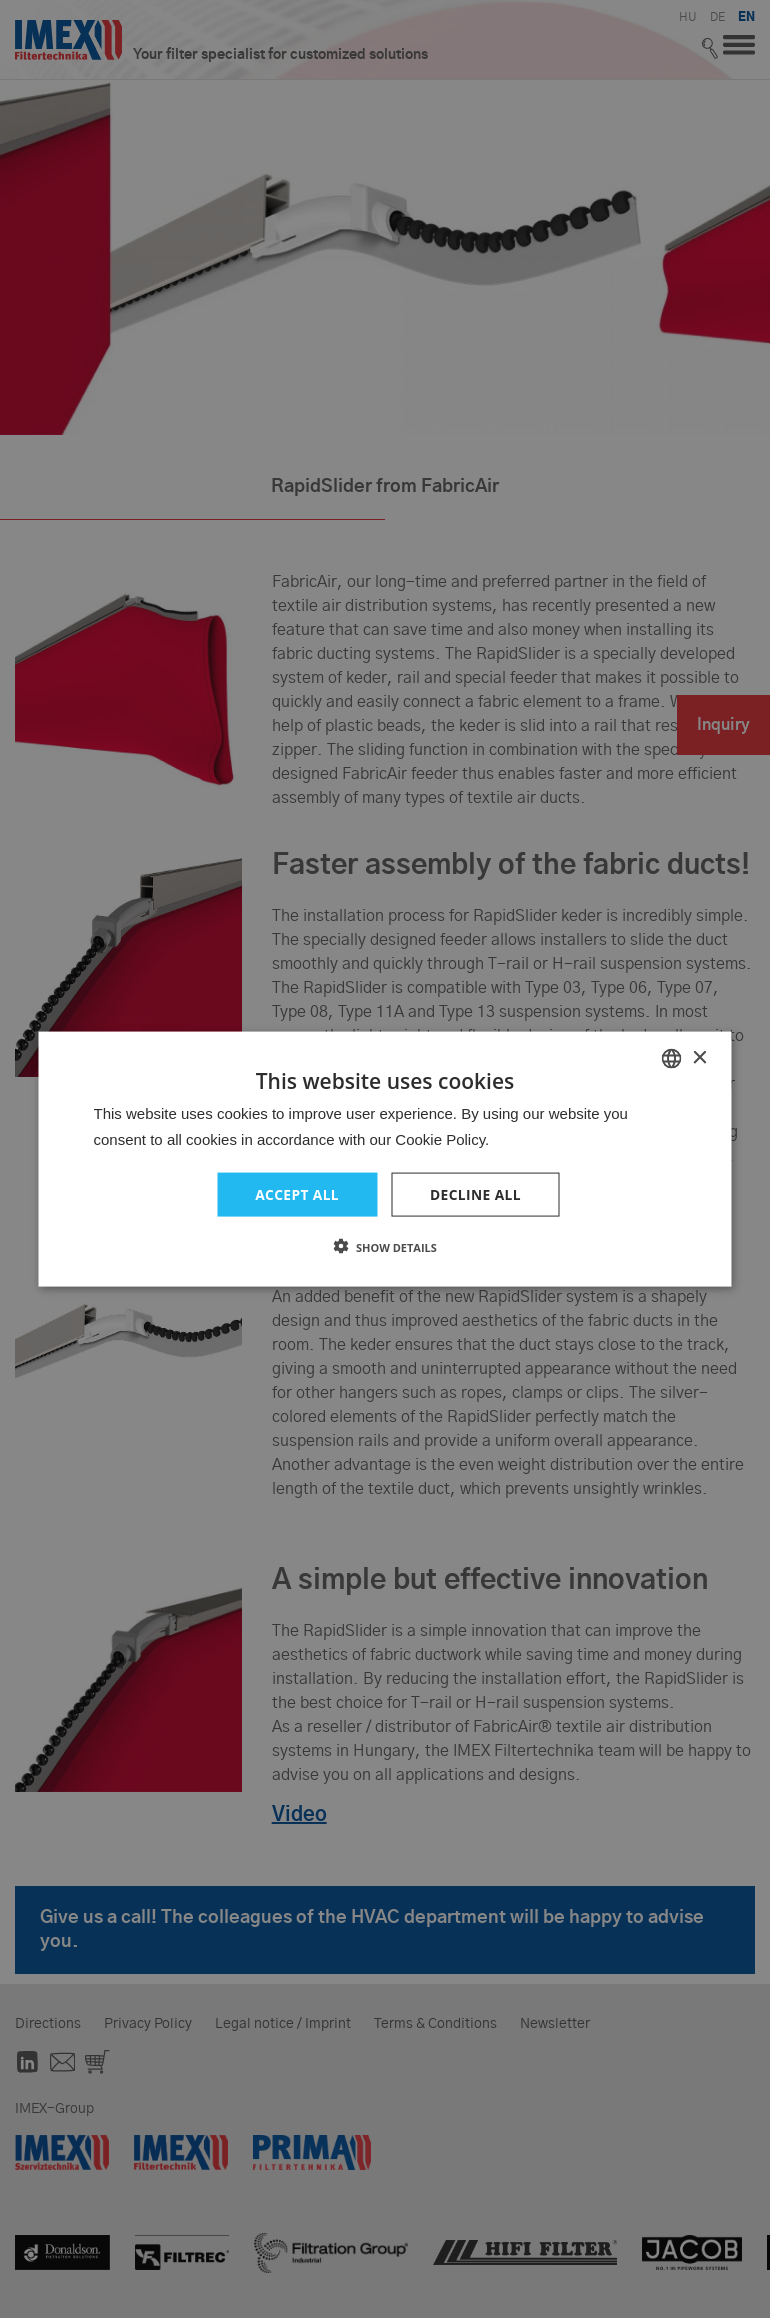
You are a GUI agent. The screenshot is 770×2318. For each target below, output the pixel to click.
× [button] (699, 1057)
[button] (385, 1247)
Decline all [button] (476, 1193)
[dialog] (385, 1159)
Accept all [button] (296, 1193)
